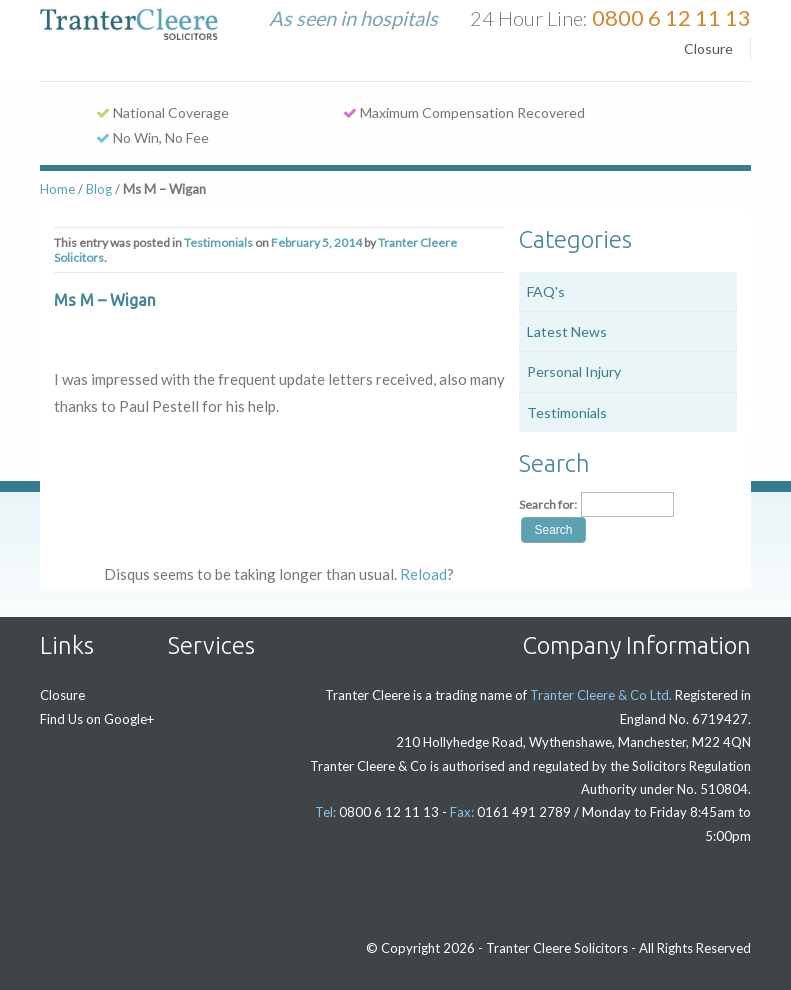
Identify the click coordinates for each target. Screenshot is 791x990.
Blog (99, 189)
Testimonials (218, 242)
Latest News (567, 331)
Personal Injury (574, 371)
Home (57, 189)
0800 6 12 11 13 (671, 17)
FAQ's (546, 291)
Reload (423, 574)
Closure (708, 48)
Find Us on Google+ (97, 719)
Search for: (548, 504)
